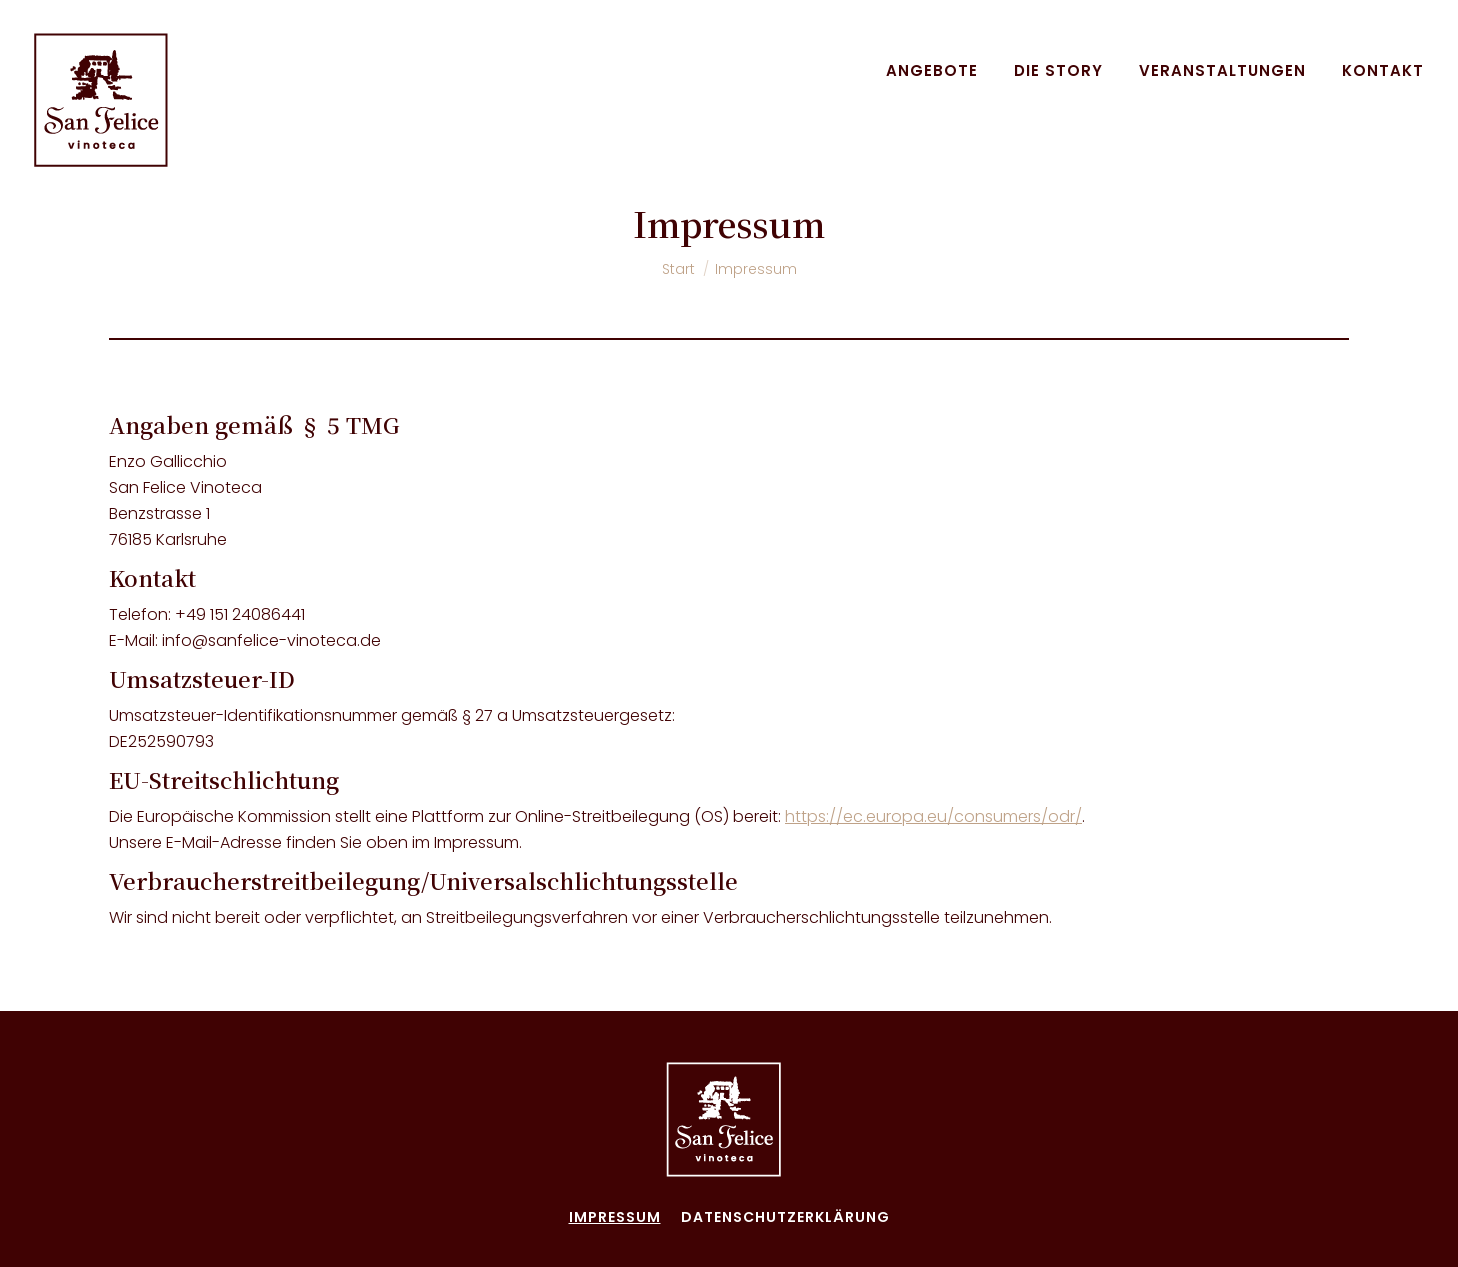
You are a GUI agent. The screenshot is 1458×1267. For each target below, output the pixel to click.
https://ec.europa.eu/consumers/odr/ (933, 816)
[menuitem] (932, 70)
